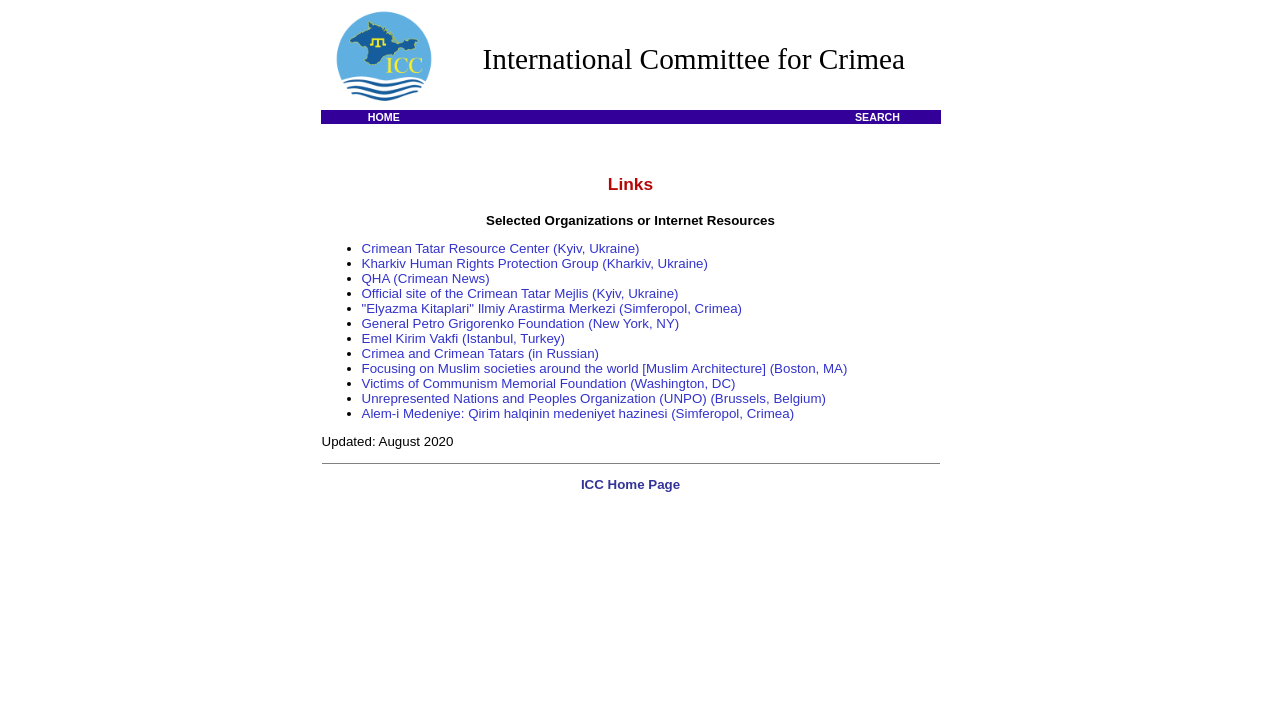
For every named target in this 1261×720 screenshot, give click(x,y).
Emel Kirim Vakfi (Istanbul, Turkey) (463, 338)
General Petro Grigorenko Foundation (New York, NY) (521, 323)
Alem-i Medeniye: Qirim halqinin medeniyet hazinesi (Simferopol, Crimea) (578, 413)
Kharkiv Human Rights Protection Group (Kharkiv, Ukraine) (535, 263)
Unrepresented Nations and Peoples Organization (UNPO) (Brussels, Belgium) (594, 398)
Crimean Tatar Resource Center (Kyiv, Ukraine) (501, 248)
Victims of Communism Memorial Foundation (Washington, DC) (549, 383)
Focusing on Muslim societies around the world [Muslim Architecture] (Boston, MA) (605, 368)
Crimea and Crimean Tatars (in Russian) (481, 353)
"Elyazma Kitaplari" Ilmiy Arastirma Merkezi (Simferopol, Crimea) (552, 308)
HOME (384, 117)
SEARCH (877, 117)
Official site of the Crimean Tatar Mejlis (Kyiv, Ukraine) (520, 293)
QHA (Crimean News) (426, 278)
